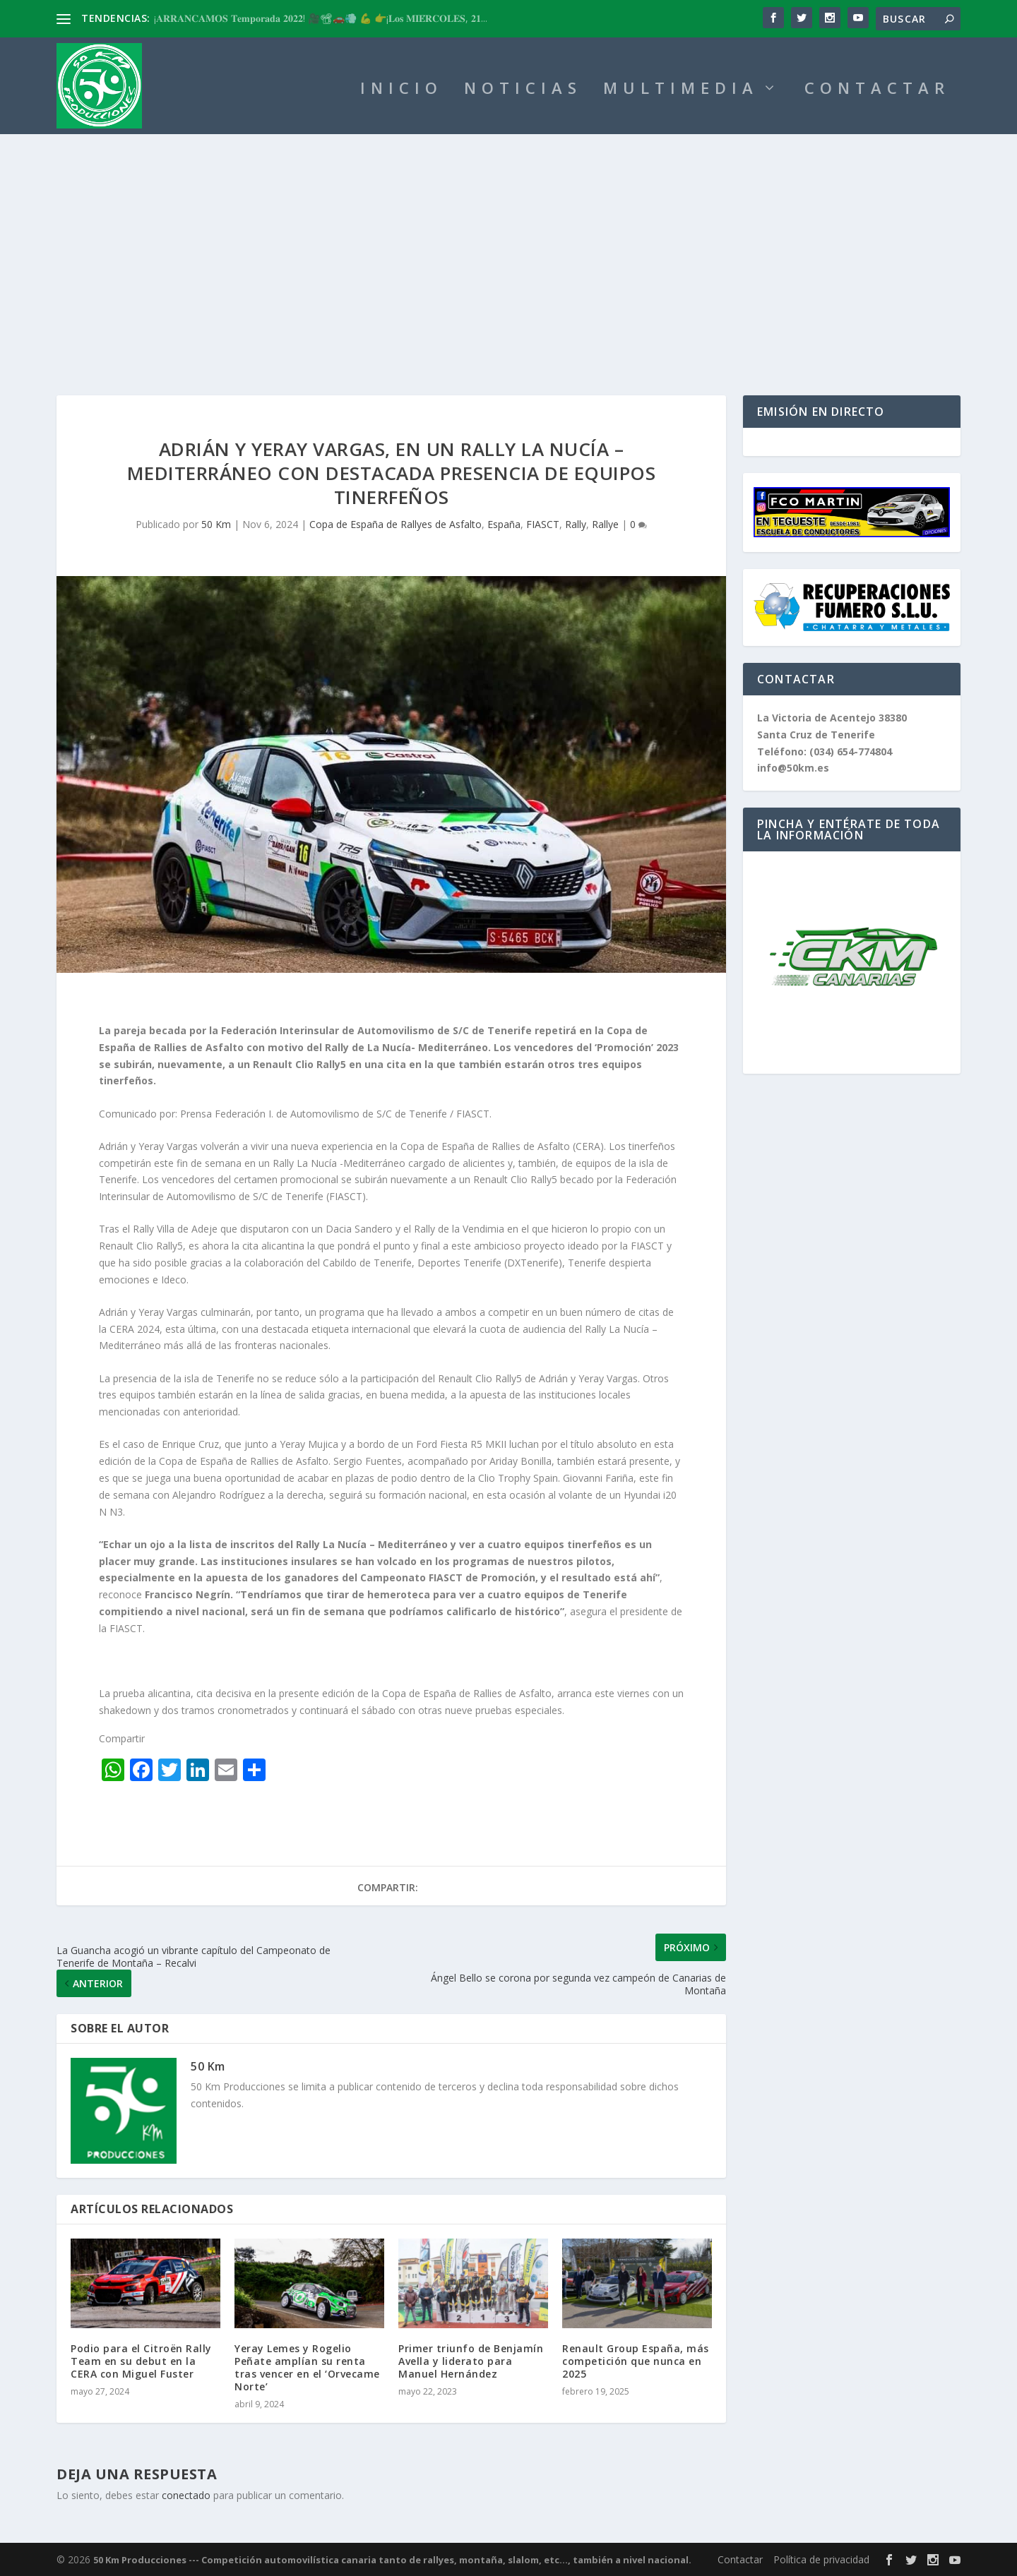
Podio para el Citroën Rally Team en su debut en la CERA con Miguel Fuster (141, 2361)
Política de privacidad (821, 2559)
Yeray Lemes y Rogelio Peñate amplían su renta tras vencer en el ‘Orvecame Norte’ (307, 2368)
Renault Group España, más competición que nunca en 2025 (635, 2361)
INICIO (401, 90)
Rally (575, 524)
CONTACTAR (877, 90)
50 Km (216, 524)
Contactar (740, 2559)
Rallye (605, 524)
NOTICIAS (523, 90)
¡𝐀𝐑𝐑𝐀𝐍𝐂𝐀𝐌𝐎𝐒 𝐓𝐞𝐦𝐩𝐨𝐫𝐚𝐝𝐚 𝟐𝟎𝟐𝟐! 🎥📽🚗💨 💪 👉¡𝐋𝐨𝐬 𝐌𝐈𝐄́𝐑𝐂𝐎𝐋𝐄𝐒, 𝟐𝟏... (320, 18)
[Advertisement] (508, 240)
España (504, 524)
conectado (186, 2495)
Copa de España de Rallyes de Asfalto (395, 524)
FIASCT (542, 524)
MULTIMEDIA (681, 90)
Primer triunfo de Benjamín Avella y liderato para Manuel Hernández (470, 2361)
